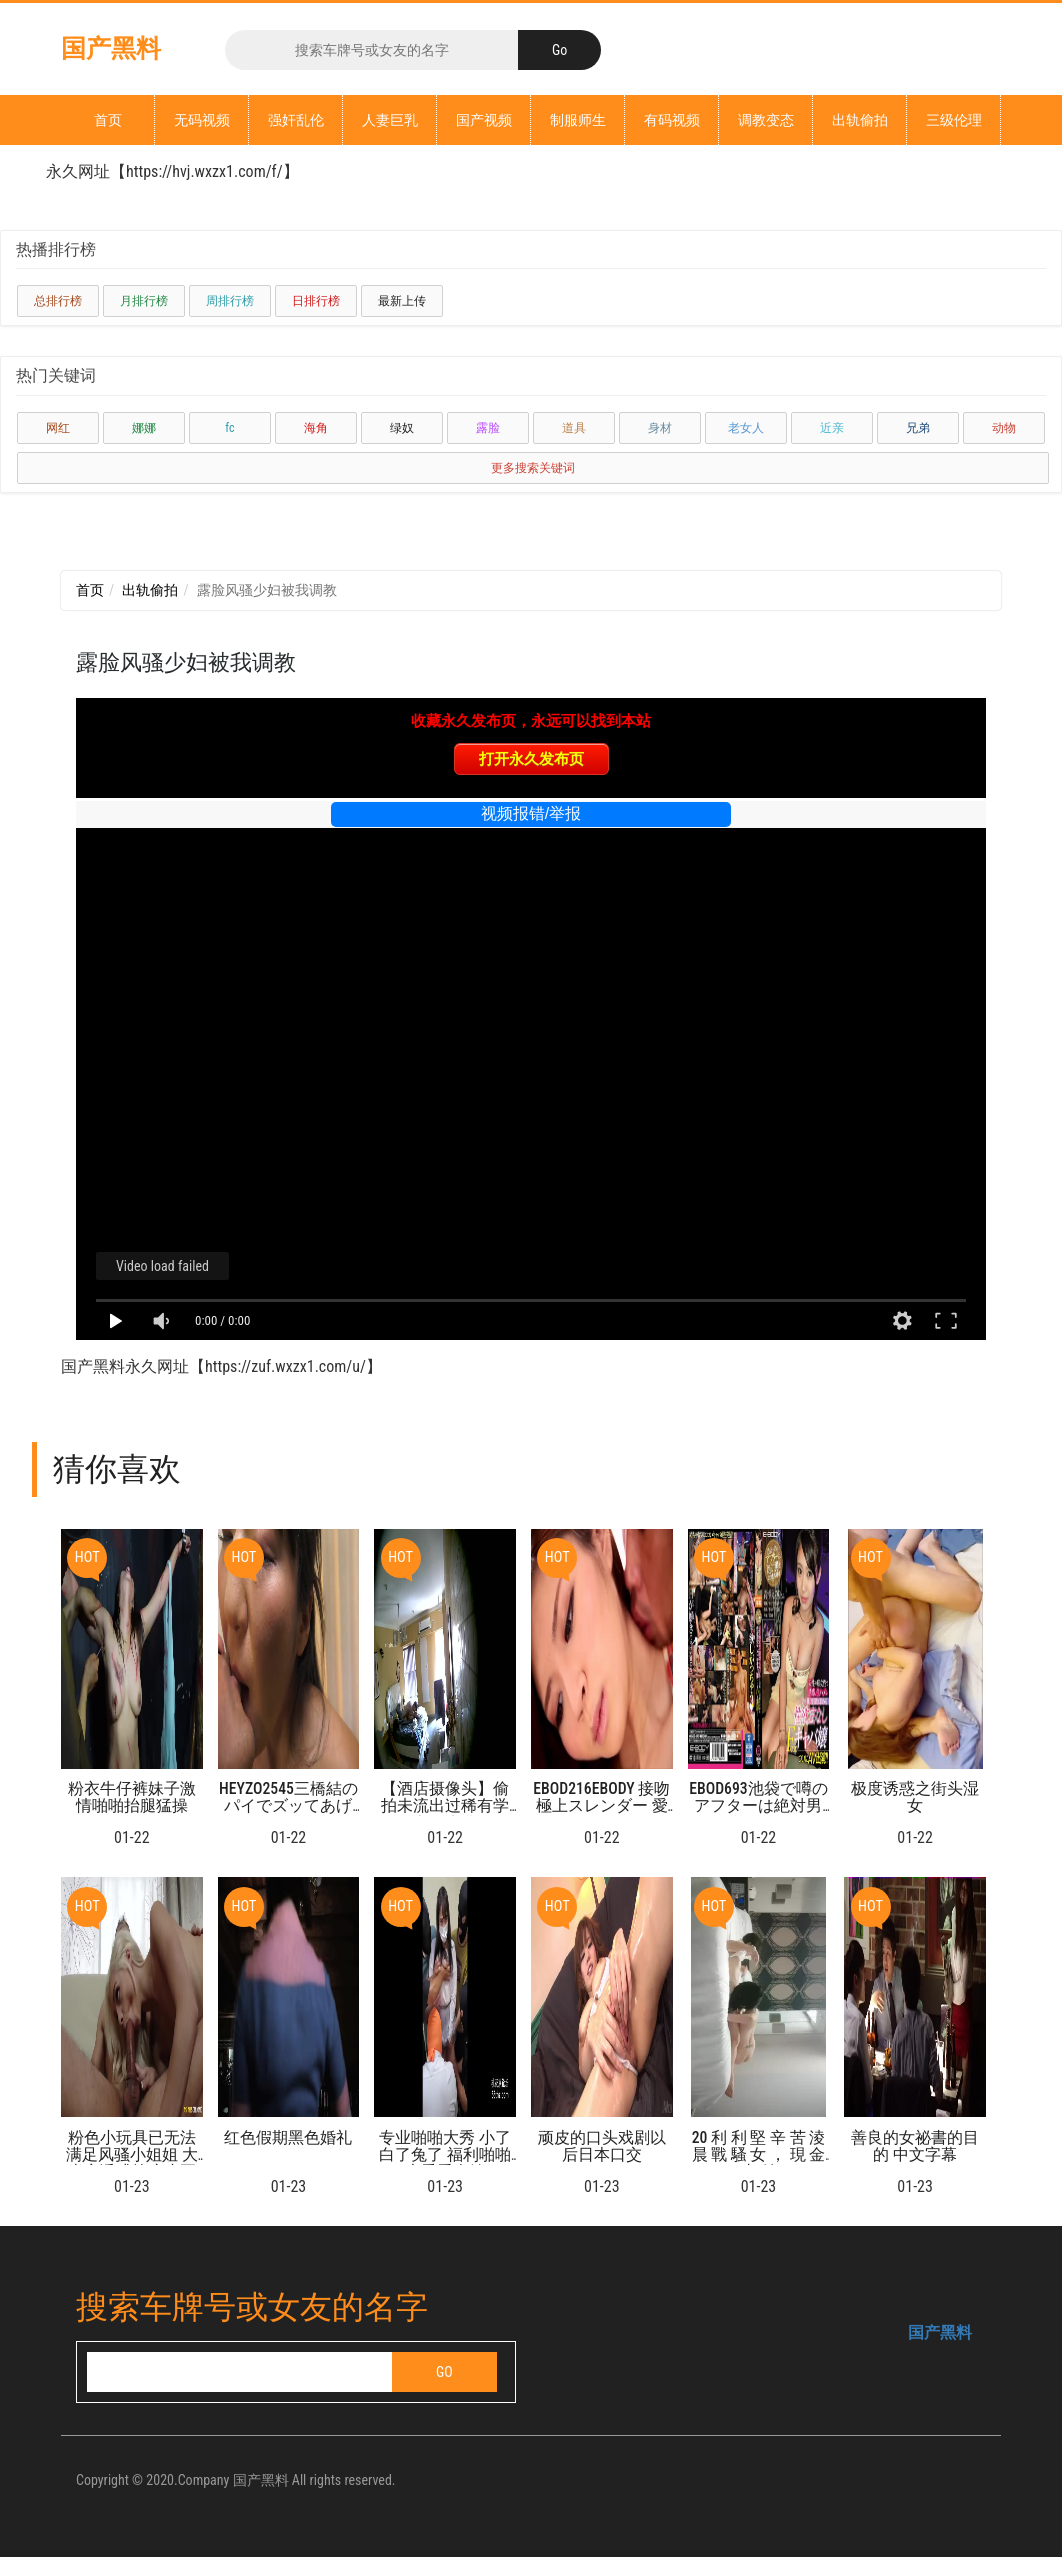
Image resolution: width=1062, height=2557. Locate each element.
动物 (1004, 428)
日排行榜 (316, 301)
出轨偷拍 (860, 120)
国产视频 (484, 120)
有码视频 (672, 120)
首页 (108, 120)
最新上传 (402, 301)
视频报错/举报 (531, 813)
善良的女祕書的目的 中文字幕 (915, 2146)
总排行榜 (58, 301)
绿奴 (402, 428)
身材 (660, 428)
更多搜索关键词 (533, 468)
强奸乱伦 (296, 120)
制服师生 (578, 120)
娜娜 (144, 428)
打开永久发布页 (531, 758)
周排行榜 (230, 301)
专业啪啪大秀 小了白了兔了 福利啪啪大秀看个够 (445, 2155)
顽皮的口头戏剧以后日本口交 (602, 2146)
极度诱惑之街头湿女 (915, 1797)
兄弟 (918, 428)
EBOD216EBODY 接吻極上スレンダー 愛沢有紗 (601, 1806)
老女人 (746, 428)
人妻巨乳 (390, 120)
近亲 (832, 428)
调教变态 (766, 120)
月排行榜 (144, 301)
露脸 (488, 428)
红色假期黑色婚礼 (288, 2137)
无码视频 (202, 120)
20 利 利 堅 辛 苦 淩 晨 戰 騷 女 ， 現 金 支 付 (759, 2155)
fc (229, 428)
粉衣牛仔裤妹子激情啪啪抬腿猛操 (132, 1797)
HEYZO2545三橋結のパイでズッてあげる (288, 1806)
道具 (574, 428)
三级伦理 (954, 120)
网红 (58, 428)
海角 (316, 428)
